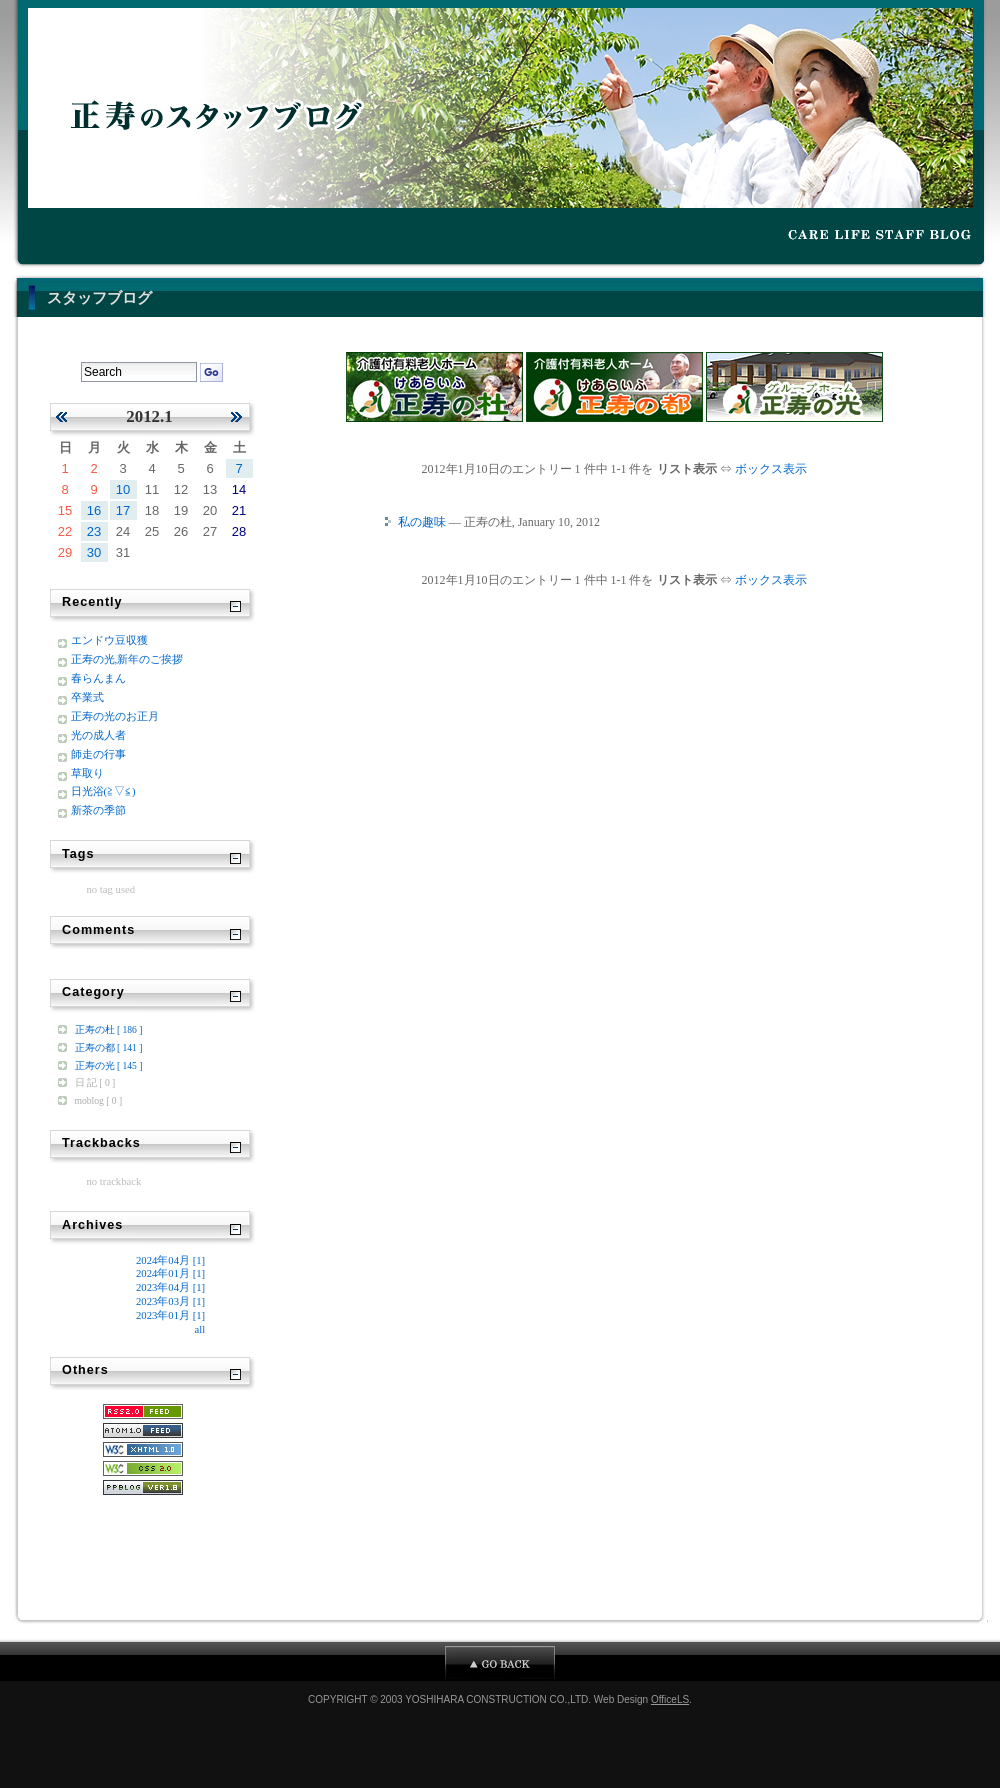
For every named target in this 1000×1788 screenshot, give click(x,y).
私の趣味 (422, 522)
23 (94, 531)
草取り (87, 773)
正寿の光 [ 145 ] (109, 1065)
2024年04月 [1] (170, 1260)
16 (94, 510)
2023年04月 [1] (170, 1287)
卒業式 (87, 697)
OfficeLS (670, 1699)
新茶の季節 (98, 810)
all (199, 1329)
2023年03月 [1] (170, 1301)
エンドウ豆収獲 (109, 640)
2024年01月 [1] (170, 1273)
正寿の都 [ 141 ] (109, 1047)
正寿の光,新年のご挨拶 (127, 659)
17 (123, 510)
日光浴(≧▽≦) (103, 791)
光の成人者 (98, 735)
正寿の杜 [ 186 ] (109, 1029)
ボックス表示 (771, 469)
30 (94, 552)
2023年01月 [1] (170, 1315)
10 (123, 489)
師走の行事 (98, 754)
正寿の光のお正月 (115, 716)
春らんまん (98, 678)
